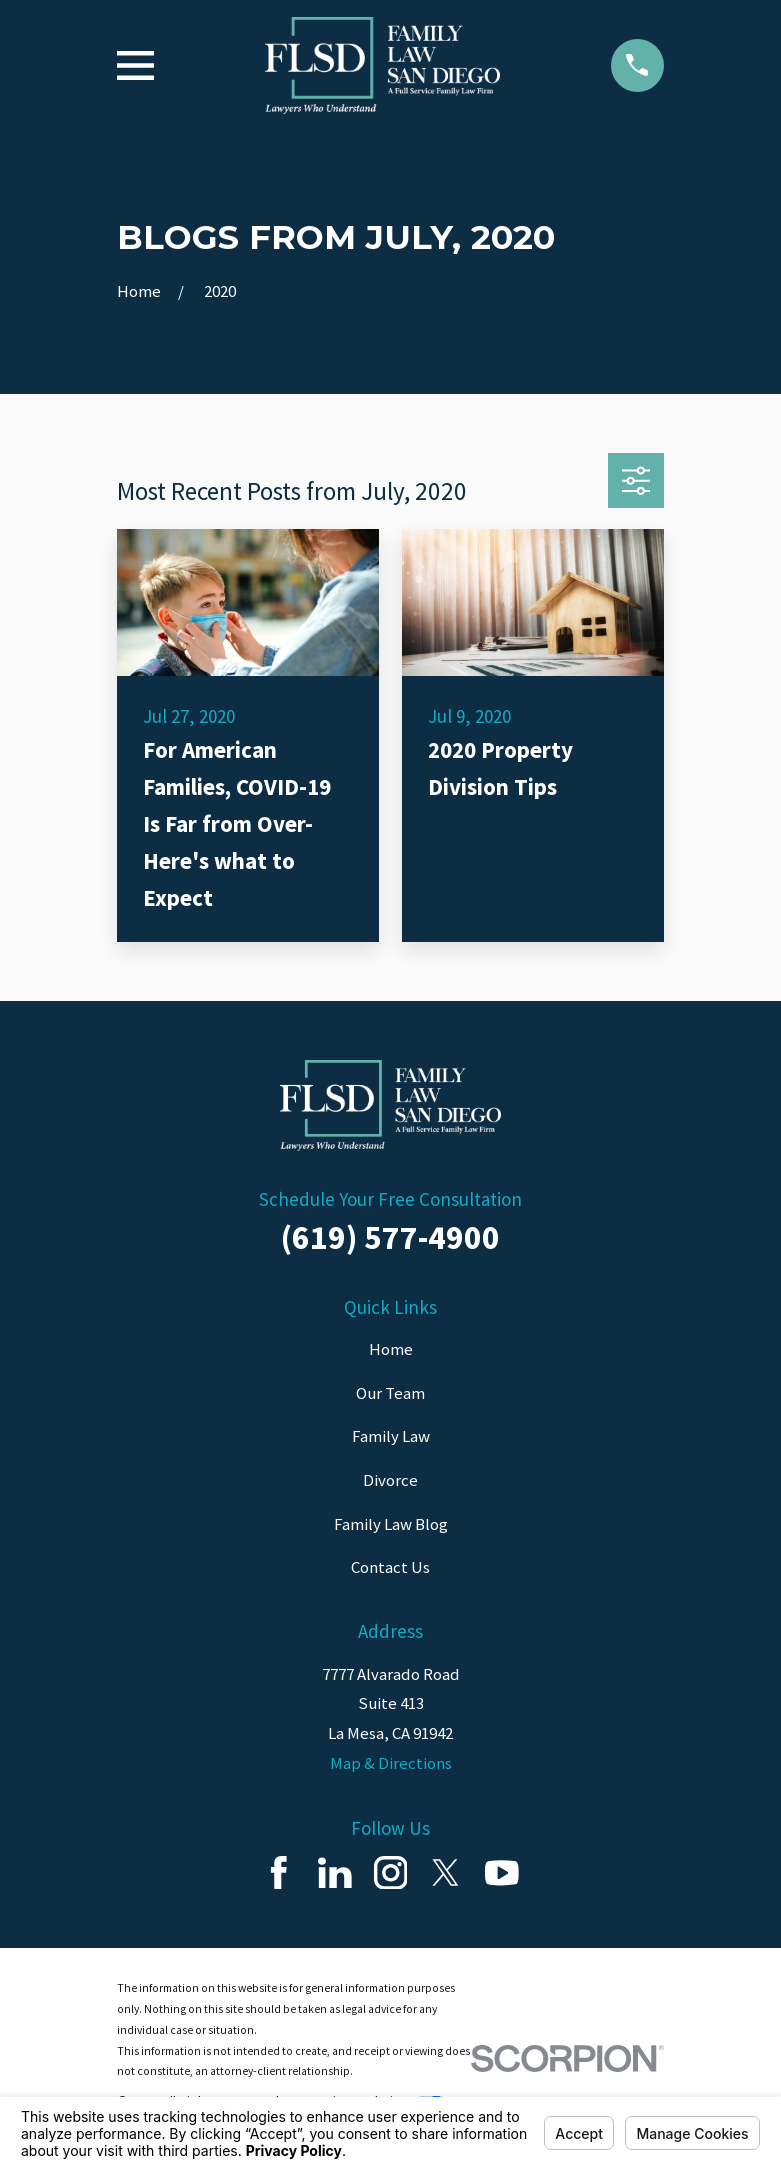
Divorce (390, 1480)
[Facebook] (279, 1873)
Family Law (391, 1436)
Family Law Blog (391, 1524)
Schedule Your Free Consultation (390, 1199)
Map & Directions (391, 1763)
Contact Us (390, 1567)
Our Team (390, 1393)
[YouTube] (502, 1873)
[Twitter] (446, 1873)
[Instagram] (391, 1873)
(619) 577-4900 (390, 1237)
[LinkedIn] (335, 1873)
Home (391, 1349)
